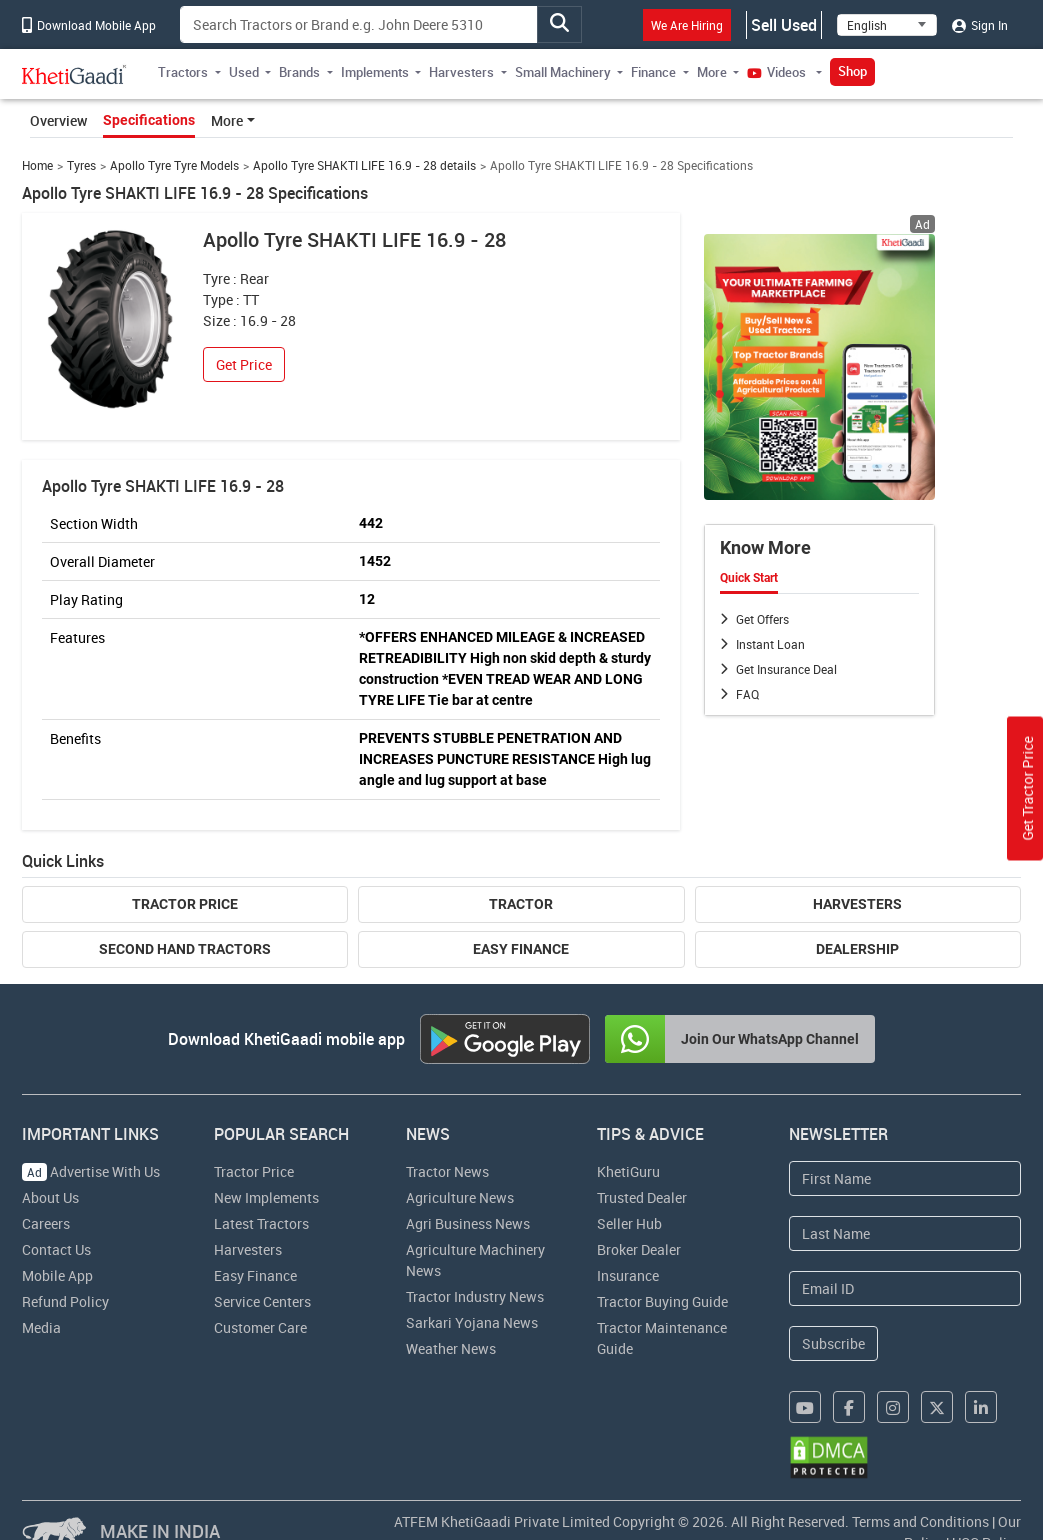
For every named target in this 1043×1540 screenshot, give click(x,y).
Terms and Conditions (920, 1521)
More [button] (712, 72)
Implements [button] (375, 72)
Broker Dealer (639, 1249)
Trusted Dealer (642, 1197)
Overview (58, 120)
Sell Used (784, 25)
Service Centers (262, 1301)
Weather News (451, 1348)
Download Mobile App (89, 25)
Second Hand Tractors (185, 949)
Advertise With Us (91, 1171)
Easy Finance (521, 949)
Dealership (857, 949)
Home (37, 165)
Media (41, 1327)
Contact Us (56, 1249)
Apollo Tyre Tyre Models (174, 165)
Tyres (81, 165)
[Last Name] (905, 1233)
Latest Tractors (261, 1223)
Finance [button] (653, 72)
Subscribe (833, 1343)
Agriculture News (460, 1197)
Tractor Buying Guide (662, 1301)
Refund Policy (65, 1301)
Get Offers (762, 619)
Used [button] (244, 72)
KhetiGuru (628, 1171)
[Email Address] (905, 1288)
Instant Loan (770, 644)
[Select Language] (887, 25)
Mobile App (57, 1275)
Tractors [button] (183, 72)
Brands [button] (299, 72)
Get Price (244, 364)
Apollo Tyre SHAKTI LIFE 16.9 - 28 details (364, 165)
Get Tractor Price (1027, 789)
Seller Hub (629, 1223)
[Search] (359, 24)
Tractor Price (185, 904)
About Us (50, 1197)
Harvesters (857, 904)
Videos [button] (778, 72)
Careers (46, 1223)
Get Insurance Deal (786, 669)
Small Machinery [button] (563, 72)
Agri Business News (468, 1223)
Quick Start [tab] (749, 578)
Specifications (149, 120)
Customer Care (260, 1327)
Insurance (628, 1275)
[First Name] (905, 1178)
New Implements (266, 1197)
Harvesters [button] (461, 72)
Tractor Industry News (475, 1296)
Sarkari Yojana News (472, 1322)
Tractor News (447, 1171)
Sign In (980, 25)
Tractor (521, 904)
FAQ (747, 694)
